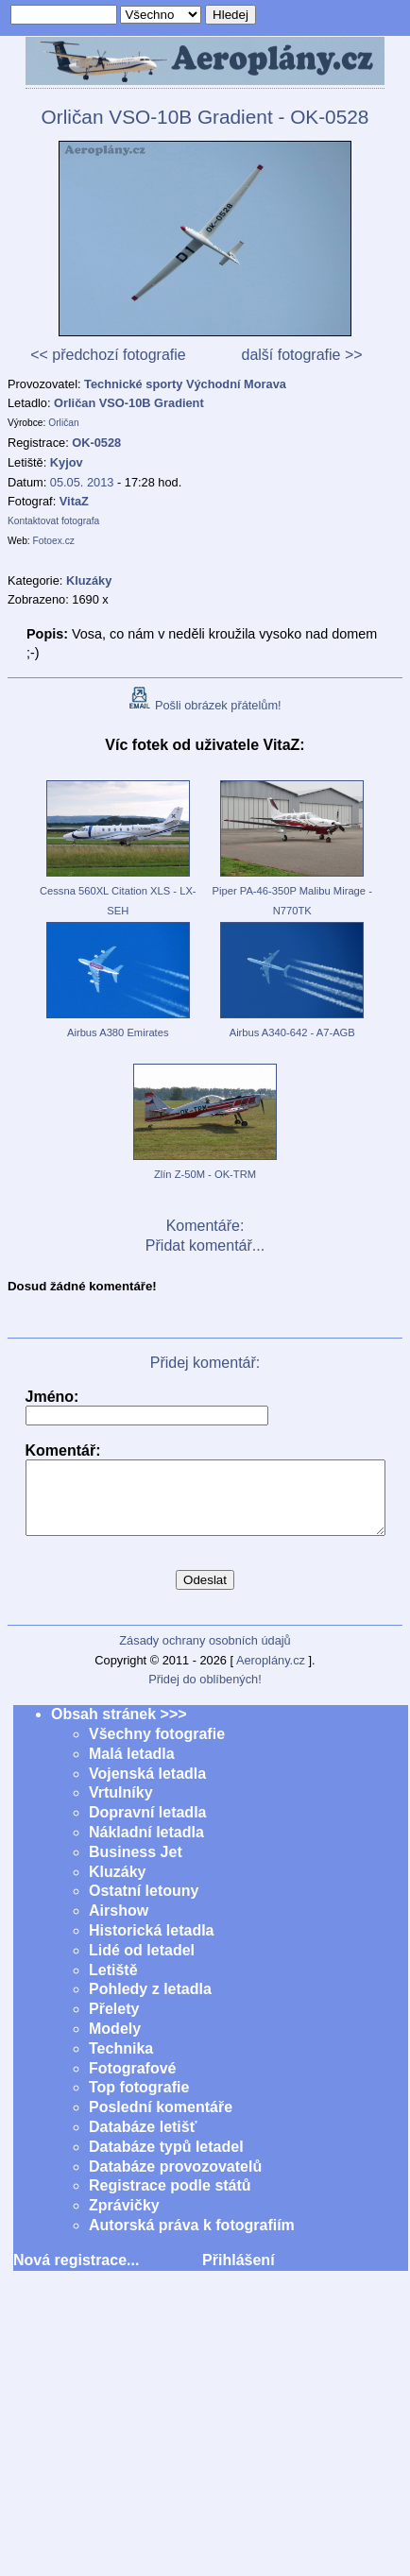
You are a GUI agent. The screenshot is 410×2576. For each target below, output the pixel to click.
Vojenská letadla (147, 1788)
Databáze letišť (142, 2141)
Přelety (114, 2023)
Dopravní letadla (147, 1826)
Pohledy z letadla (150, 2003)
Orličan (63, 423)
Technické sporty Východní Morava (185, 384)
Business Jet (135, 1866)
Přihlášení (238, 2274)
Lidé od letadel (142, 1964)
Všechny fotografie (157, 1748)
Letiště (113, 1984)
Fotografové (132, 2082)
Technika (121, 2063)
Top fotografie (139, 2101)
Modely (115, 2043)
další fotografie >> (301, 355)
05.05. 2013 (82, 482)
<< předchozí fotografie (108, 355)
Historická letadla (151, 1944)
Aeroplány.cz (270, 1674)
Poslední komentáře (160, 2121)
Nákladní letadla (146, 1846)
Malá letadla (132, 1768)
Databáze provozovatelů (175, 2181)
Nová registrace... (76, 2274)
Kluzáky (117, 1886)
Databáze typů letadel (166, 2161)
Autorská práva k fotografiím (192, 2239)
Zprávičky (124, 2219)
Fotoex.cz (54, 541)
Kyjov (66, 462)
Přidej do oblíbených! (205, 1693)
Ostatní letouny (143, 1905)
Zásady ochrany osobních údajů (204, 1654)
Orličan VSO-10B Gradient (129, 403)
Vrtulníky (121, 1807)
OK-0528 (96, 442)
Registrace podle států (170, 2200)
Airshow (118, 1925)
